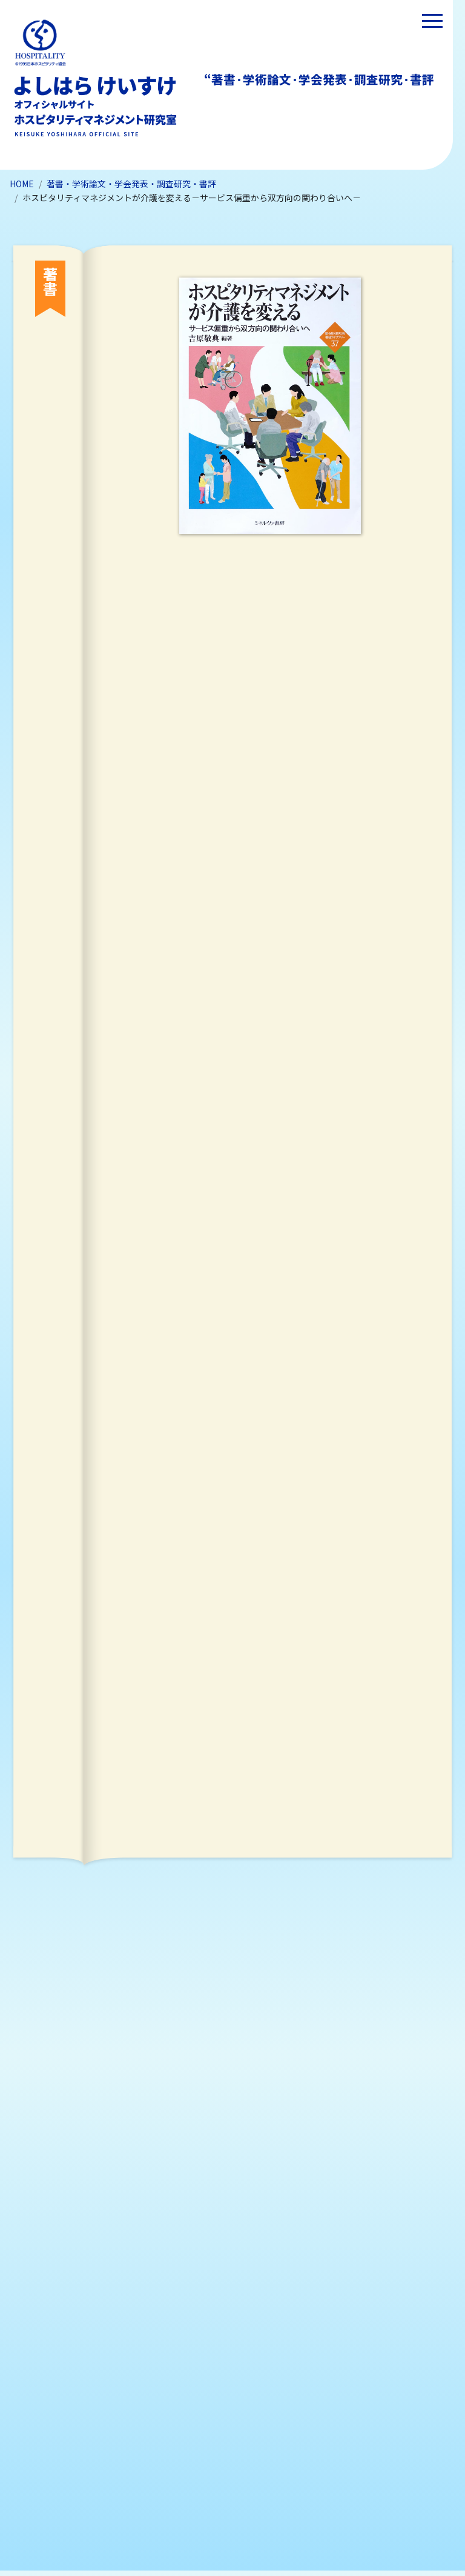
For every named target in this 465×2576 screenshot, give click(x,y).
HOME (22, 184)
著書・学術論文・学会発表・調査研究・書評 (131, 184)
